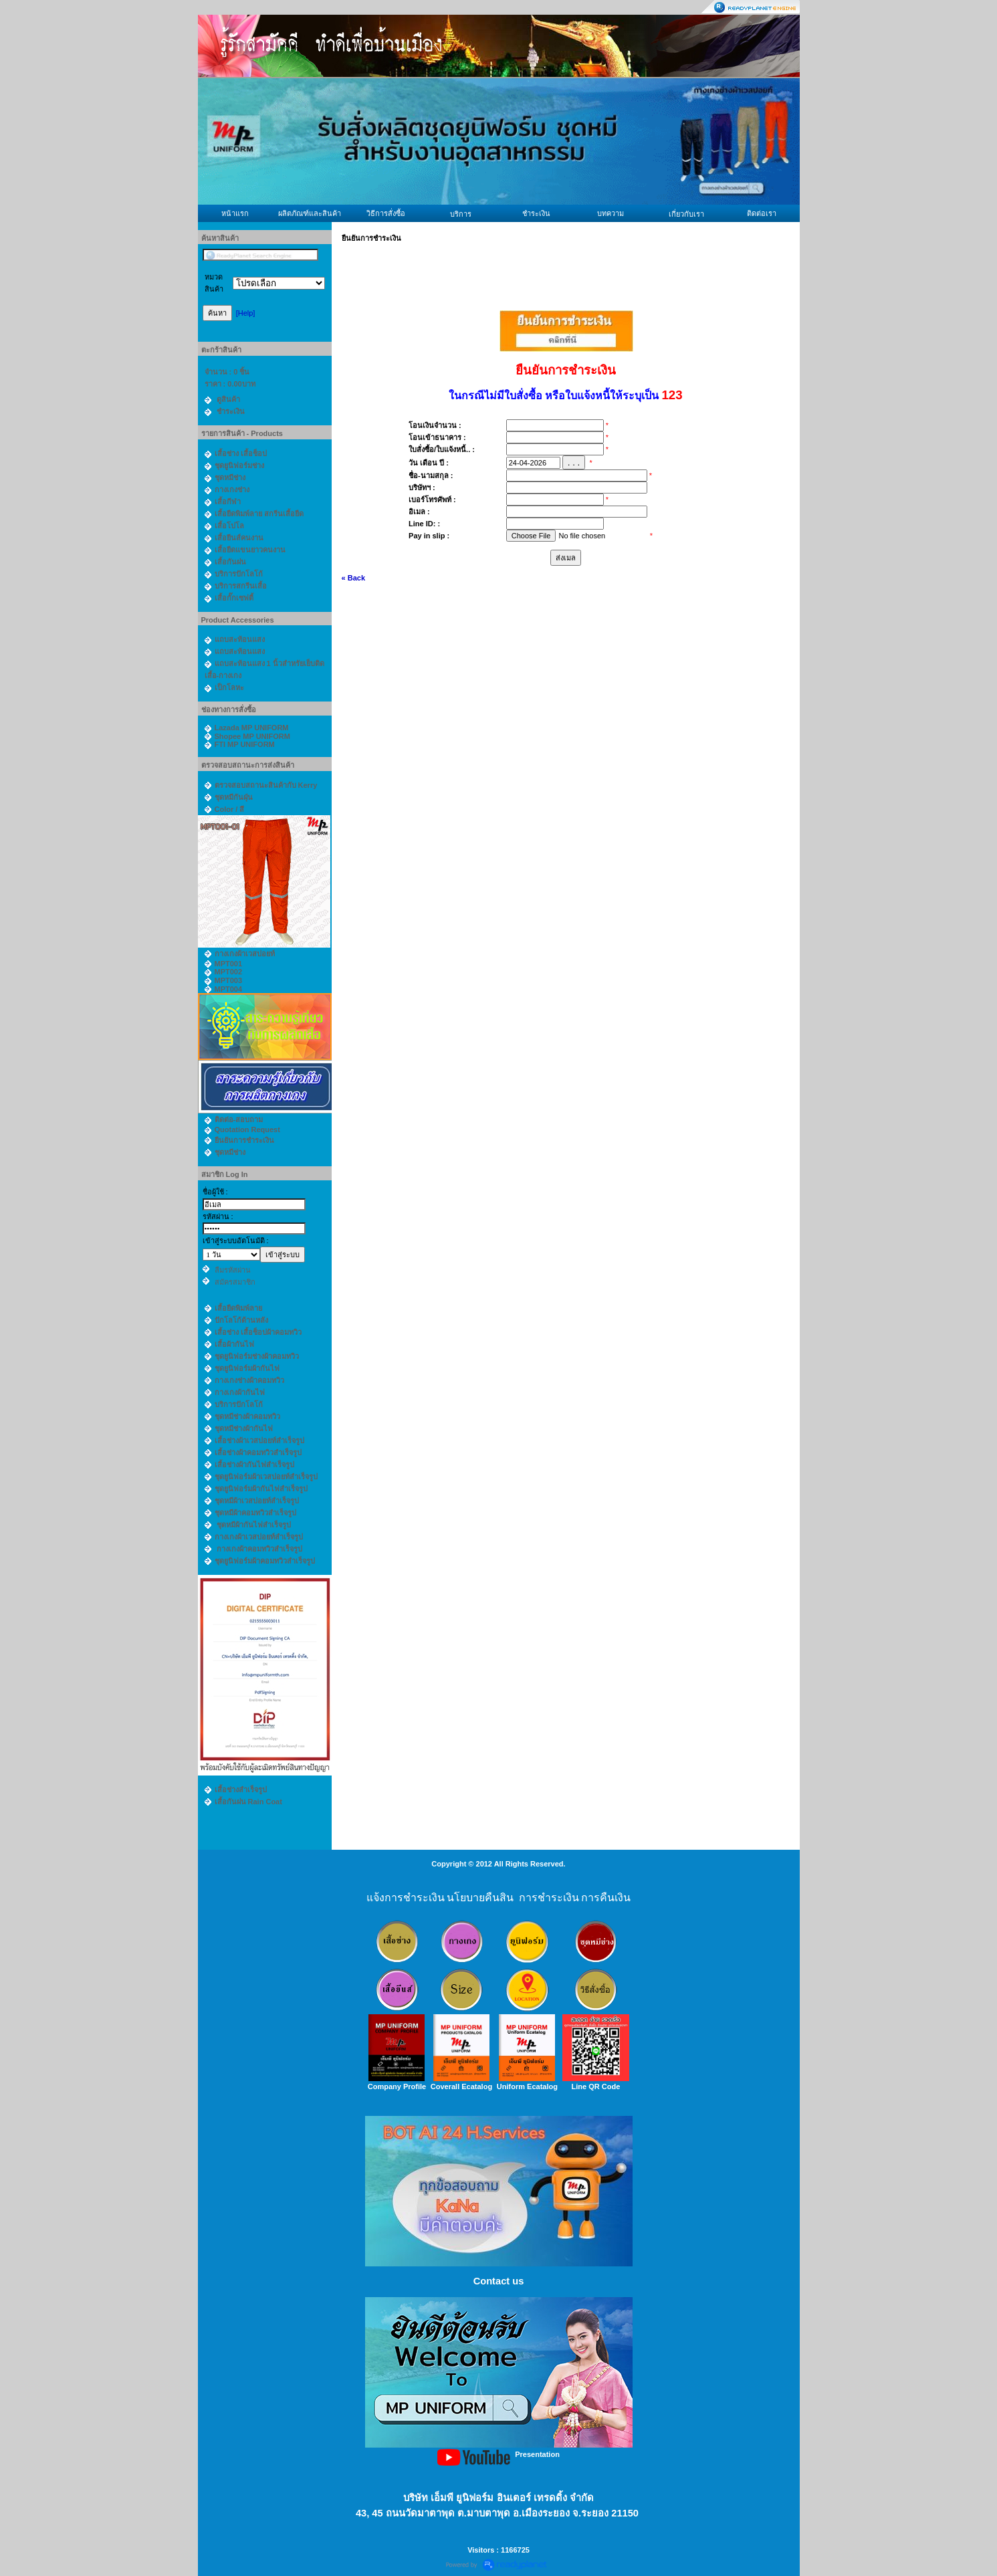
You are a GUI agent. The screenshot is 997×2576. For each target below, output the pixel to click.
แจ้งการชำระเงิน (405, 1897)
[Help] (245, 313)
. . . (574, 462)
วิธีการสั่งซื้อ (385, 213)
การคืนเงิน (606, 1897)
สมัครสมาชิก (235, 1282)
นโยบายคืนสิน (480, 1897)
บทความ (610, 213)
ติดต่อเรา (761, 213)
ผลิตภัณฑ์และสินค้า (309, 213)
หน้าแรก (235, 213)
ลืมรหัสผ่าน (233, 1270)
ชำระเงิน (536, 213)
